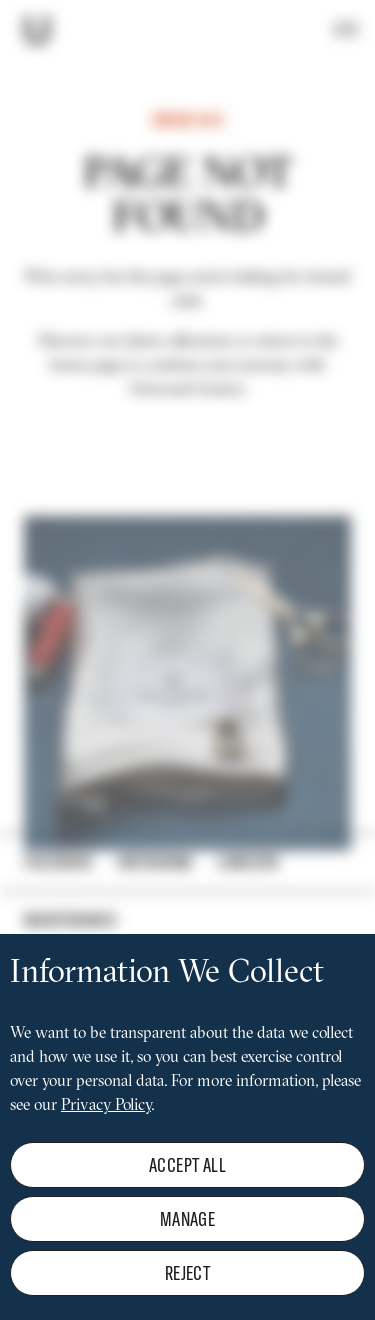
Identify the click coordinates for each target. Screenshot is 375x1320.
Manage (187, 1244)
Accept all (187, 1190)
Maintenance (70, 920)
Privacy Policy (106, 1132)
